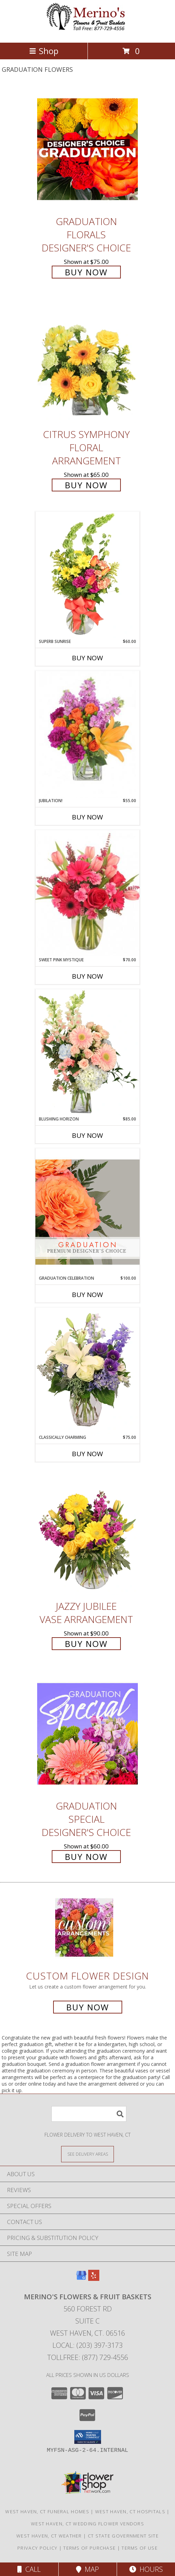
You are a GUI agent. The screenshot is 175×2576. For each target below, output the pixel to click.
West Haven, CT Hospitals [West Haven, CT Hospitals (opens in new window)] (130, 2511)
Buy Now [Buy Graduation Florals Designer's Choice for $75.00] (86, 272)
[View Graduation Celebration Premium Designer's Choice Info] (87, 1212)
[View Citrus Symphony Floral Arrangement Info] (87, 362)
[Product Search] (88, 2114)
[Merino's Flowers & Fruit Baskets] (87, 32)
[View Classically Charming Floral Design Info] (87, 1371)
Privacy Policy (37, 2548)
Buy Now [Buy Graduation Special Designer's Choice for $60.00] (86, 1856)
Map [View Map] (87, 2569)
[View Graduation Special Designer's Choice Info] (87, 1733)
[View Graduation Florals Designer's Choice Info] (87, 149)
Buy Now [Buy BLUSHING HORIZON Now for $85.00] (87, 1135)
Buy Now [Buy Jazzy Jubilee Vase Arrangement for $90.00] (86, 1643)
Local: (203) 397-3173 (87, 2345)
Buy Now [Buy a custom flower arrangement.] (87, 2007)
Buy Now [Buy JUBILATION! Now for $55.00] (87, 817)
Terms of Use (140, 2548)
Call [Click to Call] (29, 2569)
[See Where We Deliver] (87, 2153)
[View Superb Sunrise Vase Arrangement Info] (87, 575)
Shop (43, 51)
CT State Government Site (123, 2536)
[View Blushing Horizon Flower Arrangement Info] (87, 1052)
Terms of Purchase (89, 2548)
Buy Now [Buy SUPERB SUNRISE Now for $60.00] (87, 657)
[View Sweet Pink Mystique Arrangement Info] (87, 893)
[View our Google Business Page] (81, 2279)
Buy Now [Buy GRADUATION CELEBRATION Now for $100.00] (87, 1294)
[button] (87, 2437)
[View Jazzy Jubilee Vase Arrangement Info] (87, 1533)
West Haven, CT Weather (49, 2536)
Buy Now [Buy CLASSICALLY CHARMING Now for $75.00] (87, 1453)
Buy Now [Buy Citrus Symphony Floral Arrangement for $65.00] (86, 485)
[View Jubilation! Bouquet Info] (87, 734)
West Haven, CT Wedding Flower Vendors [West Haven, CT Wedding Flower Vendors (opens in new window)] (87, 2524)
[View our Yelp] (93, 2279)
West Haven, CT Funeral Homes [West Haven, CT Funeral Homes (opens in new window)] (47, 2511)
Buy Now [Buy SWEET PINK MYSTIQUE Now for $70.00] (87, 976)
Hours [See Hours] (146, 2569)
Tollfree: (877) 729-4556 (87, 2357)
